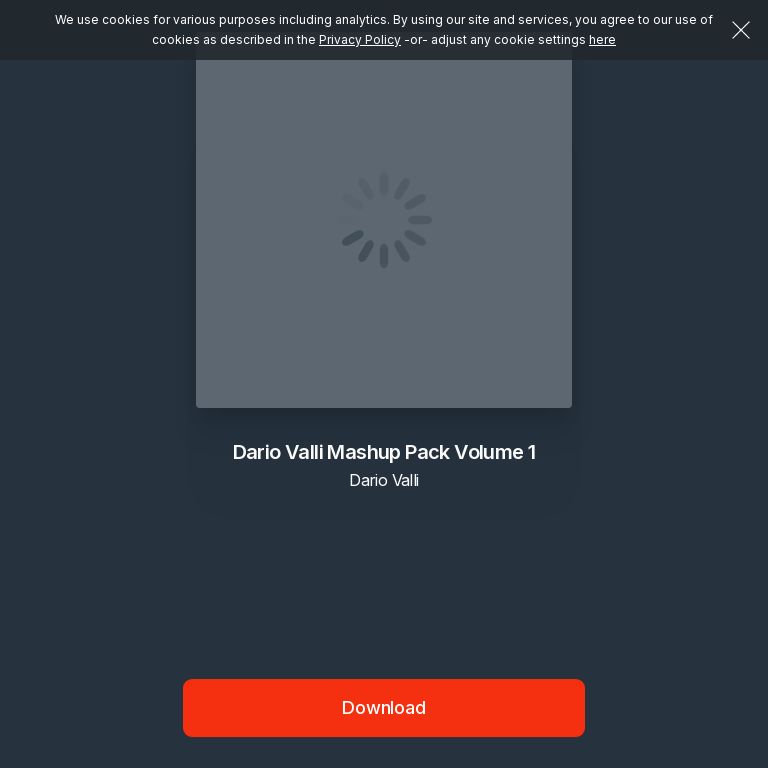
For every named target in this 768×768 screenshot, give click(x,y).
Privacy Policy (360, 39)
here (602, 39)
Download (384, 707)
